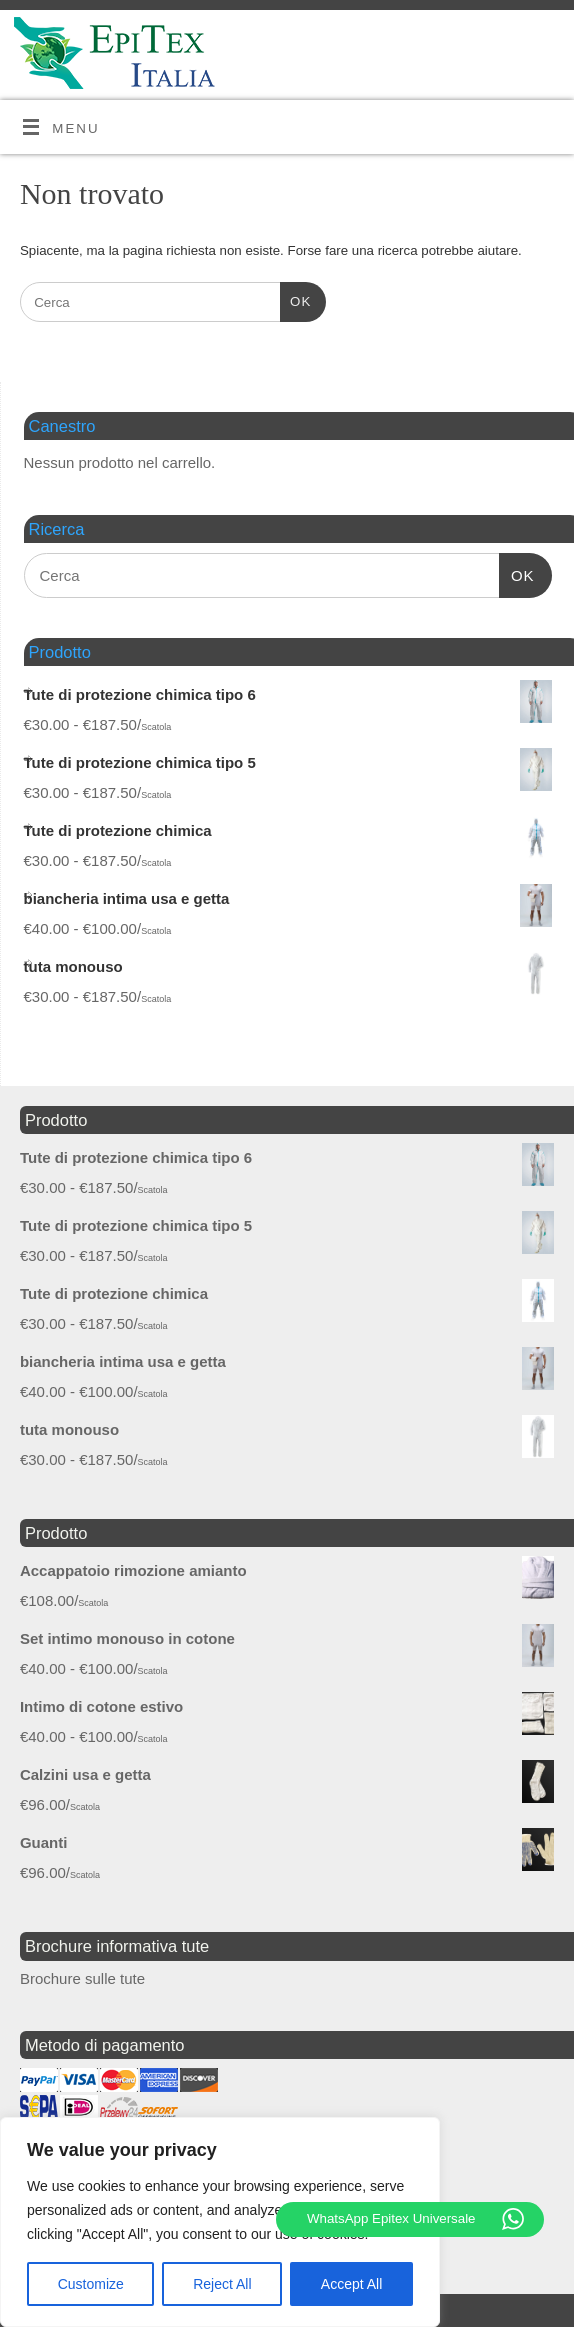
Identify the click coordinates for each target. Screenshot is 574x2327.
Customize (91, 2284)
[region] (220, 2222)
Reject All (222, 2284)
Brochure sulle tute (82, 1978)
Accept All (351, 2284)
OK (295, 299)
